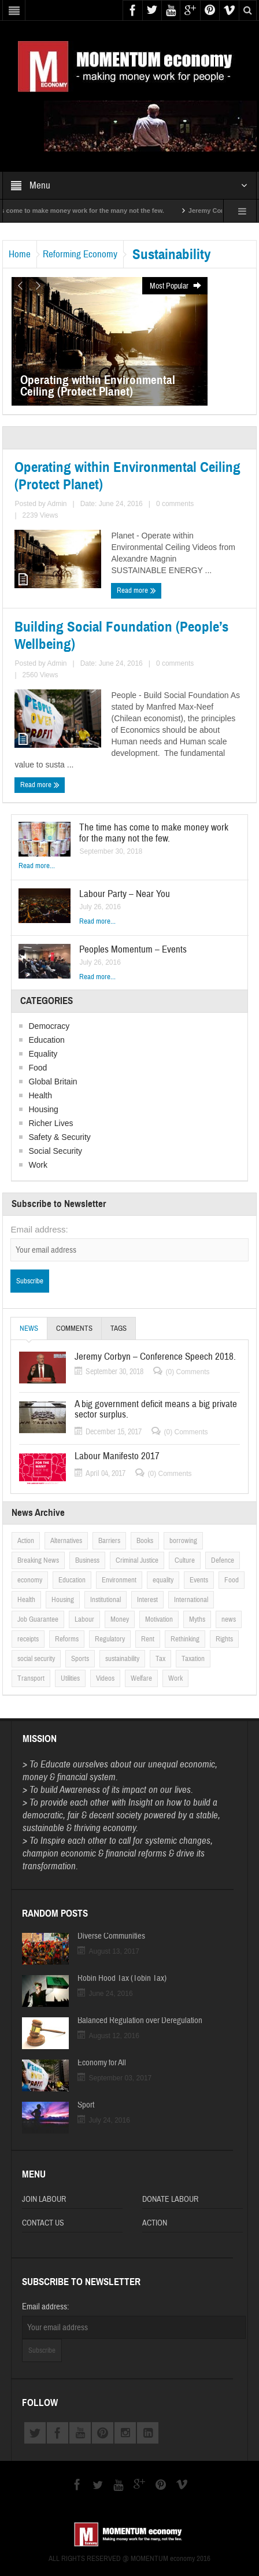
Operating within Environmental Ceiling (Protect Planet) (127, 476)
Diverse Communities (111, 1936)
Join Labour (44, 2199)
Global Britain (52, 1081)
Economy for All (101, 2063)
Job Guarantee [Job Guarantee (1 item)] (37, 1619)
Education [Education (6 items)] (72, 1580)
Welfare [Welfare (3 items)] (141, 1678)
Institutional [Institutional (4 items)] (105, 1599)
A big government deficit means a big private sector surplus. (156, 1409)
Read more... (36, 865)
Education (46, 1040)
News (29, 1332)
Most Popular (176, 286)
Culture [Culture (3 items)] (185, 1560)
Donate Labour (170, 2199)
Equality (42, 1053)
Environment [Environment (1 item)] (119, 1580)
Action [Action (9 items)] (25, 1540)
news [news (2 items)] (228, 1619)
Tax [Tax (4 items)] (160, 1658)
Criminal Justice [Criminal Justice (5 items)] (137, 1560)
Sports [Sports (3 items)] (80, 1658)
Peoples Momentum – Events (133, 949)
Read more (136, 590)
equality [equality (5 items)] (163, 1580)
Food (37, 1067)
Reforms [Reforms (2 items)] (67, 1639)
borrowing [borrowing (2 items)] (183, 1540)
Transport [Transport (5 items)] (31, 1678)
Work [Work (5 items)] (175, 1678)
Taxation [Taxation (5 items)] (193, 1658)
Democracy (48, 1026)
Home (20, 254)
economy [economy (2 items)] (29, 1580)
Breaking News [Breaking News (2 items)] (38, 1560)
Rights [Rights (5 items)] (224, 1639)
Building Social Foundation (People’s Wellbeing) (121, 635)
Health (39, 1095)
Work (37, 1164)
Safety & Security (59, 1137)
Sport (85, 2105)
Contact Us (43, 2223)
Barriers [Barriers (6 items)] (109, 1540)
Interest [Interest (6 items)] (147, 1599)
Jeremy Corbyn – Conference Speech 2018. (155, 1357)
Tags (118, 1328)
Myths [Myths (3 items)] (197, 1619)
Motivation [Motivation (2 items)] (159, 1619)
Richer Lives (50, 1123)
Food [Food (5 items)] (231, 1580)
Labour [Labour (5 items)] (84, 1619)
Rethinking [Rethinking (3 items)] (185, 1639)
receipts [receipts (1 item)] (28, 1639)
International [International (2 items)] (191, 1599)
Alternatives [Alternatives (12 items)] (66, 1540)
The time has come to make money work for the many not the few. (153, 833)
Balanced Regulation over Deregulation (139, 2021)
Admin (57, 504)
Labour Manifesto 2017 (117, 1456)
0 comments (175, 504)
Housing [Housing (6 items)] (62, 1599)
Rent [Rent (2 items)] (147, 1639)
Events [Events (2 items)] (199, 1580)
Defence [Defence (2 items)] (222, 1560)
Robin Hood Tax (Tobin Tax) (121, 1978)
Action (154, 2223)
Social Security (55, 1151)
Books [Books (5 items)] (144, 1540)
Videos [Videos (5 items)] (105, 1678)
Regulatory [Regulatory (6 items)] (110, 1639)
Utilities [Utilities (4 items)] (70, 1678)
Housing (43, 1109)
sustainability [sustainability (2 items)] (122, 1658)
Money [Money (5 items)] (119, 1619)
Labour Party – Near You (124, 893)
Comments (74, 1328)
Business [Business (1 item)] (87, 1560)
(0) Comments (187, 1372)
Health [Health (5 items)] (26, 1599)
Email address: (39, 1229)
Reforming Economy (80, 254)
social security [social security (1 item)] (36, 1658)
